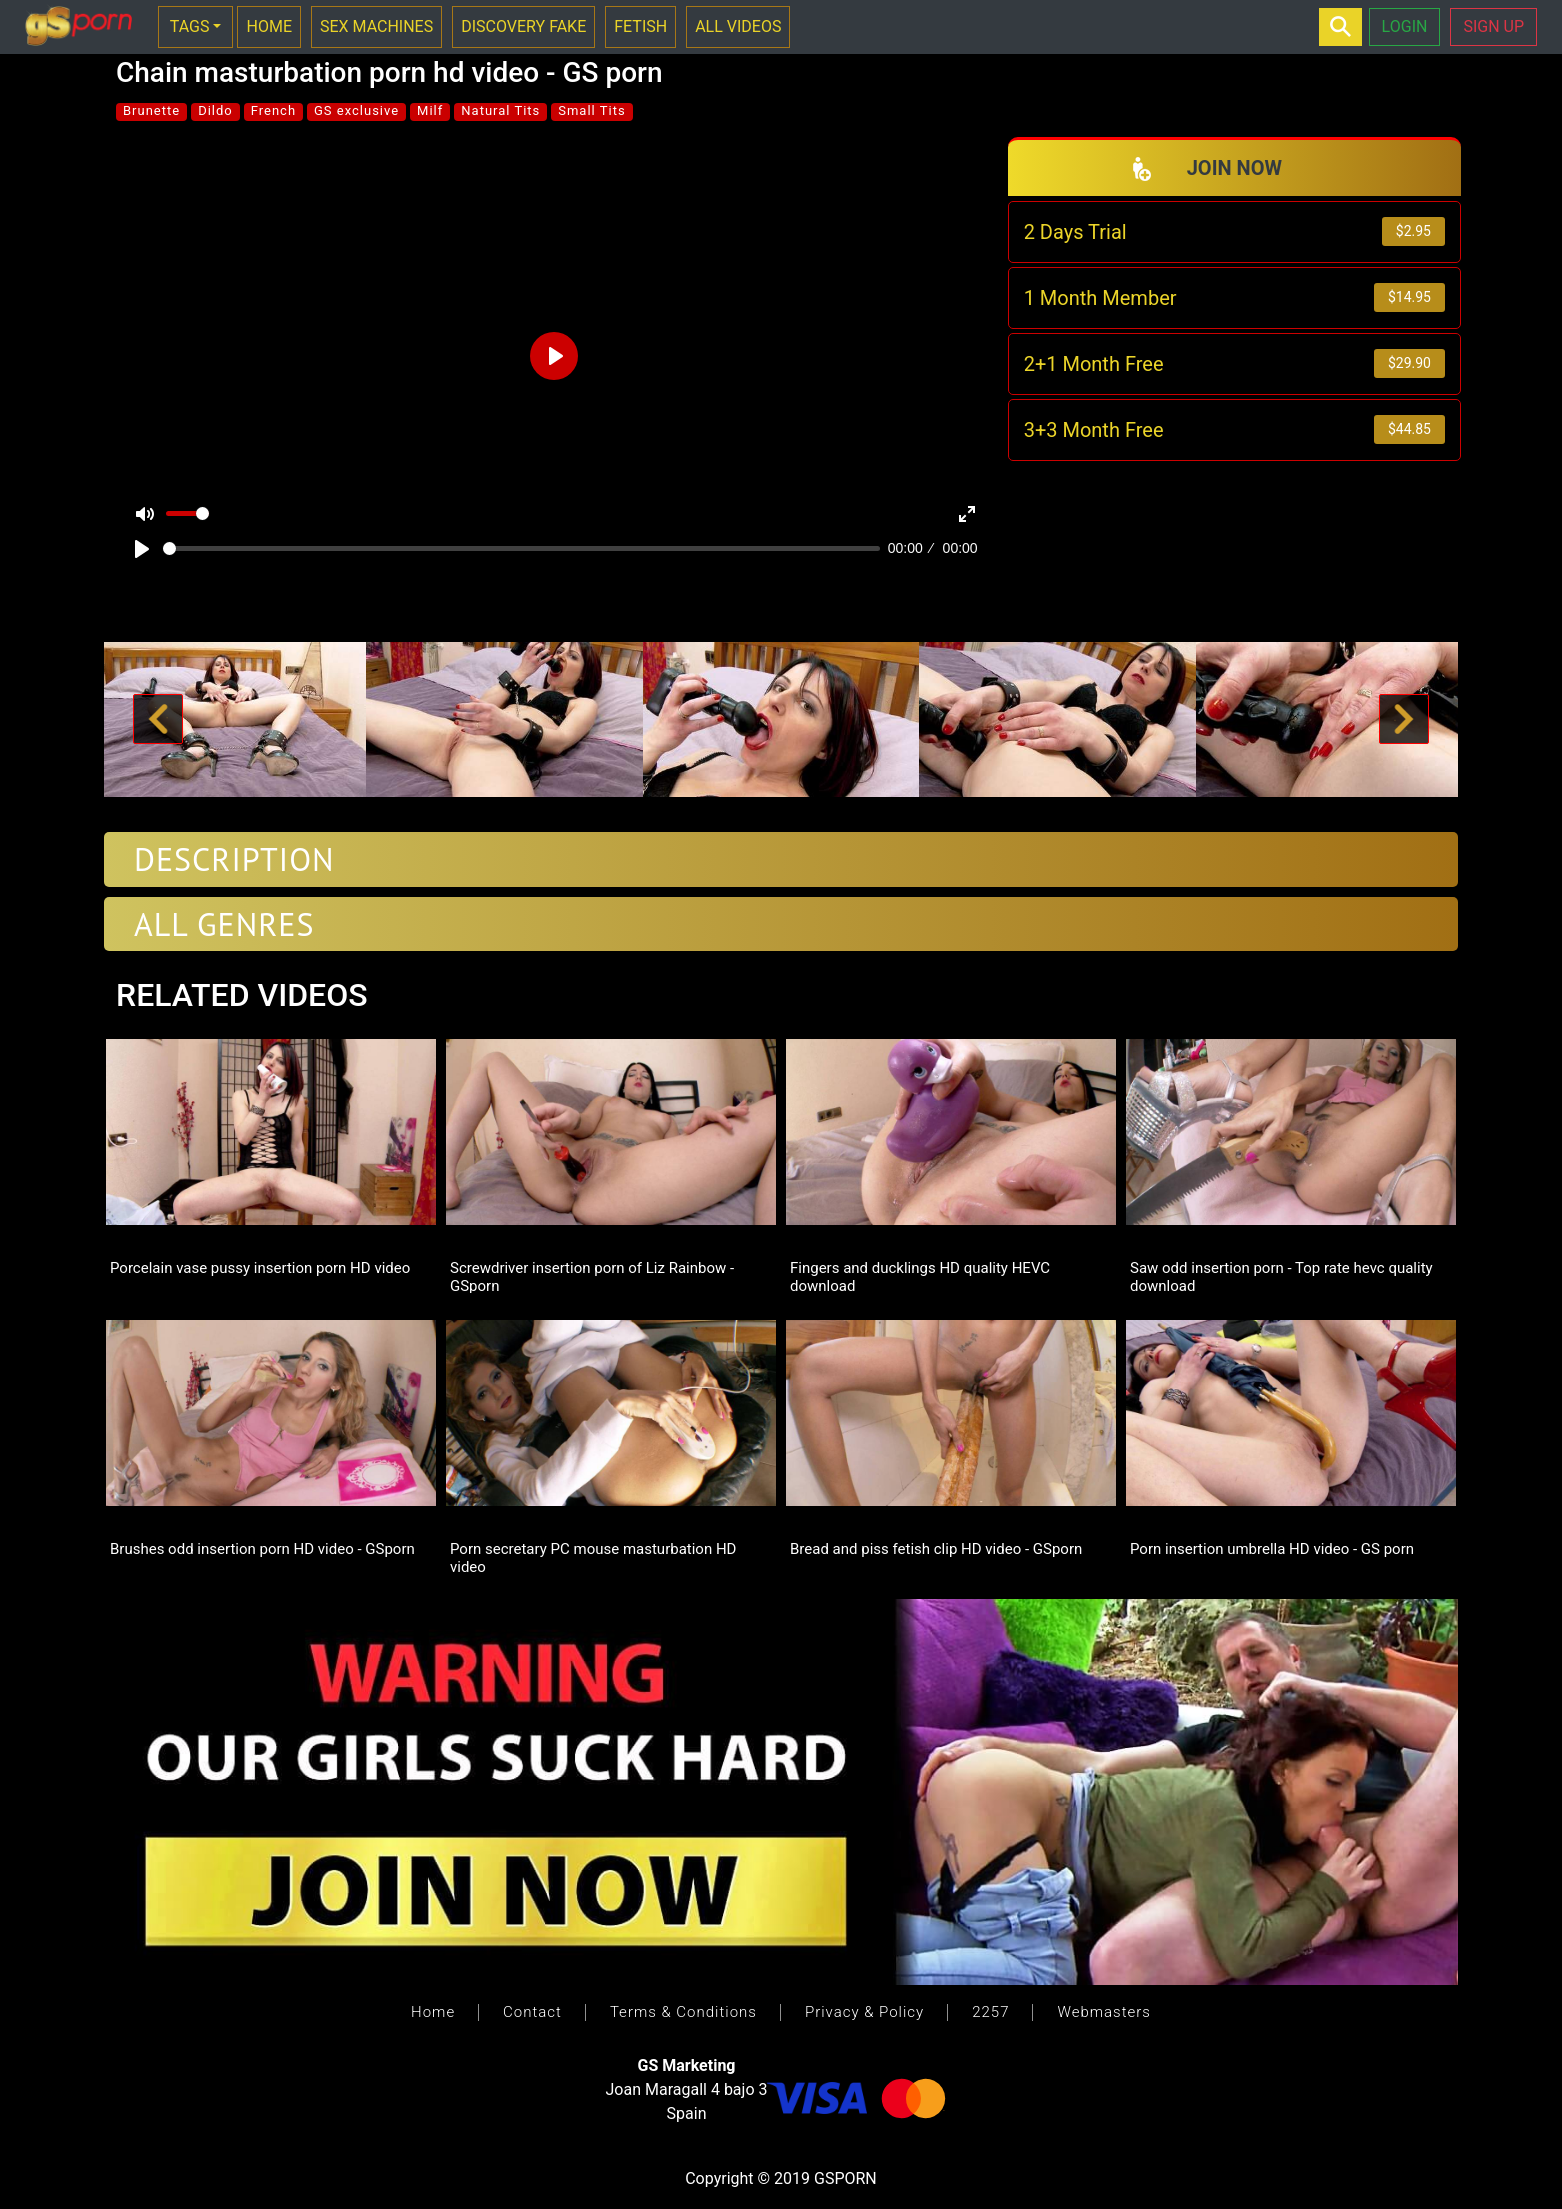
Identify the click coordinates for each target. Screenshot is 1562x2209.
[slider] (521, 548)
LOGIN (1405, 26)
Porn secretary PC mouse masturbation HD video (593, 1557)
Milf (430, 110)
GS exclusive (356, 110)
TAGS (190, 26)
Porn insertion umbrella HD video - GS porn (1272, 1549)
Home (433, 2012)
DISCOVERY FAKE (523, 26)
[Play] (142, 549)
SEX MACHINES (376, 26)
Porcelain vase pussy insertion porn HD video (260, 1268)
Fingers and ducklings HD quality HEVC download (920, 1276)
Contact (532, 2012)
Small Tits (591, 110)
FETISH (640, 26)
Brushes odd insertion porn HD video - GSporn (262, 1549)
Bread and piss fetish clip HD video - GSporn (936, 1549)
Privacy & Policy (864, 2012)
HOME (268, 26)
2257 (990, 2012)
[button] (158, 720)
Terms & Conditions (683, 2012)
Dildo (215, 110)
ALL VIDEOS (738, 26)
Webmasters (1103, 2012)
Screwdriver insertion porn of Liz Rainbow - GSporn (592, 1276)
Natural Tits (500, 110)
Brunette (151, 110)
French (273, 110)
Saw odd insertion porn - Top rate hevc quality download (1281, 1276)
